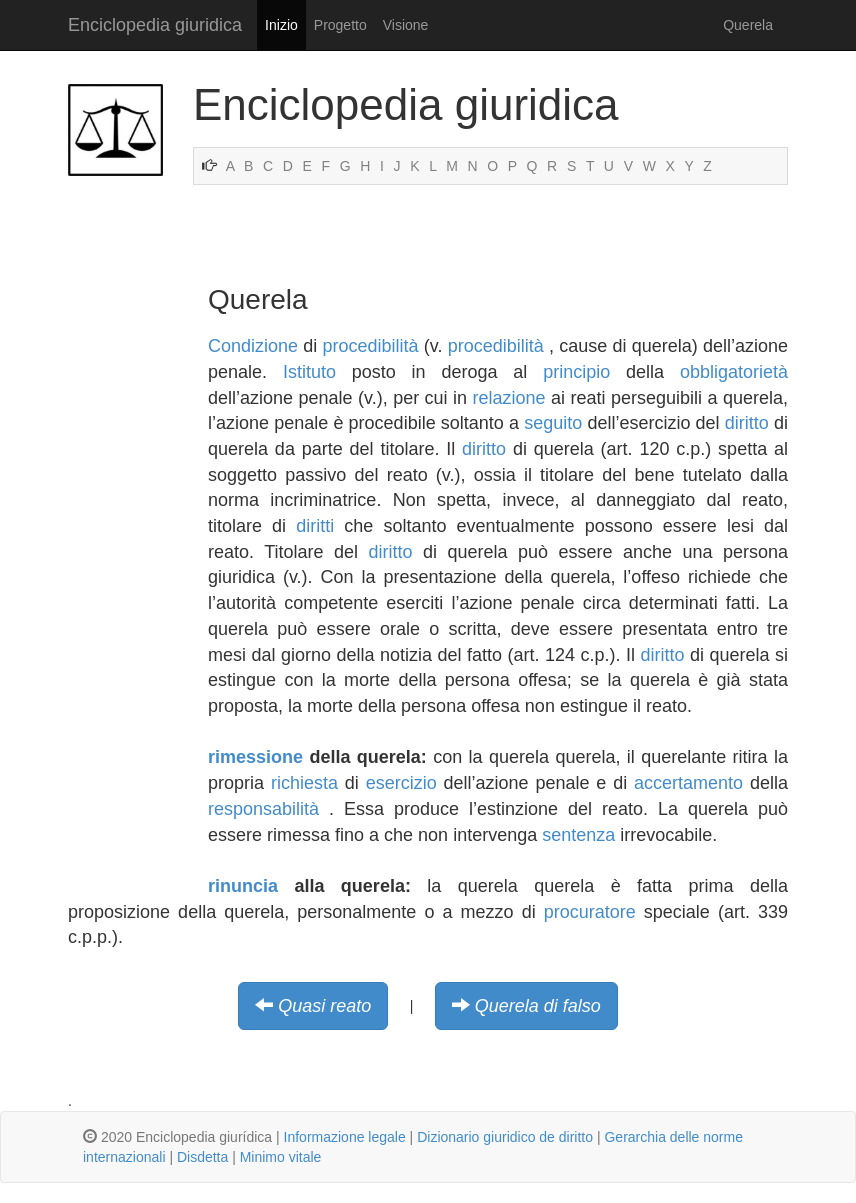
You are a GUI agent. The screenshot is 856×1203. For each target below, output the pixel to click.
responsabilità (263, 809)
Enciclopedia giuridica (155, 25)
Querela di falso (538, 1006)
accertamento (688, 783)
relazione (509, 398)
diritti (315, 526)
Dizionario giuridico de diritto (505, 1137)
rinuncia (243, 886)
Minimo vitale (281, 1157)
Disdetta (202, 1157)
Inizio (281, 25)
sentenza (578, 835)
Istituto (309, 372)
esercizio (401, 783)
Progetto (340, 25)
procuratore (590, 912)
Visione (406, 25)
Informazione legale (345, 1137)
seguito (553, 423)
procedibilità (371, 346)
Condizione (253, 346)
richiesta (304, 783)
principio (576, 372)
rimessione (255, 757)
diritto (747, 423)
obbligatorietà (734, 372)
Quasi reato (324, 1006)
